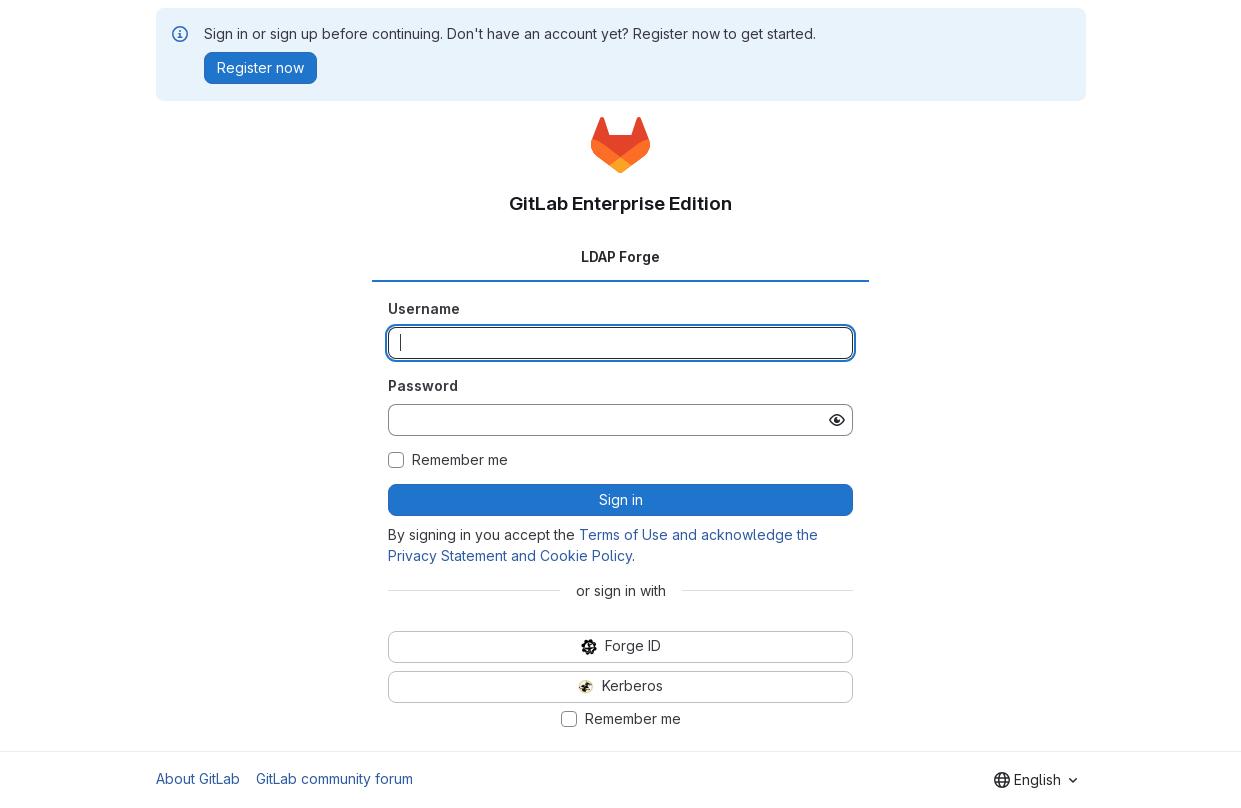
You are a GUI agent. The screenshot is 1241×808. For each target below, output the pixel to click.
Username (424, 308)
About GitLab (198, 778)
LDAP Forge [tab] (620, 256)
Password (423, 385)
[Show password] (837, 420)
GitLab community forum (334, 778)
